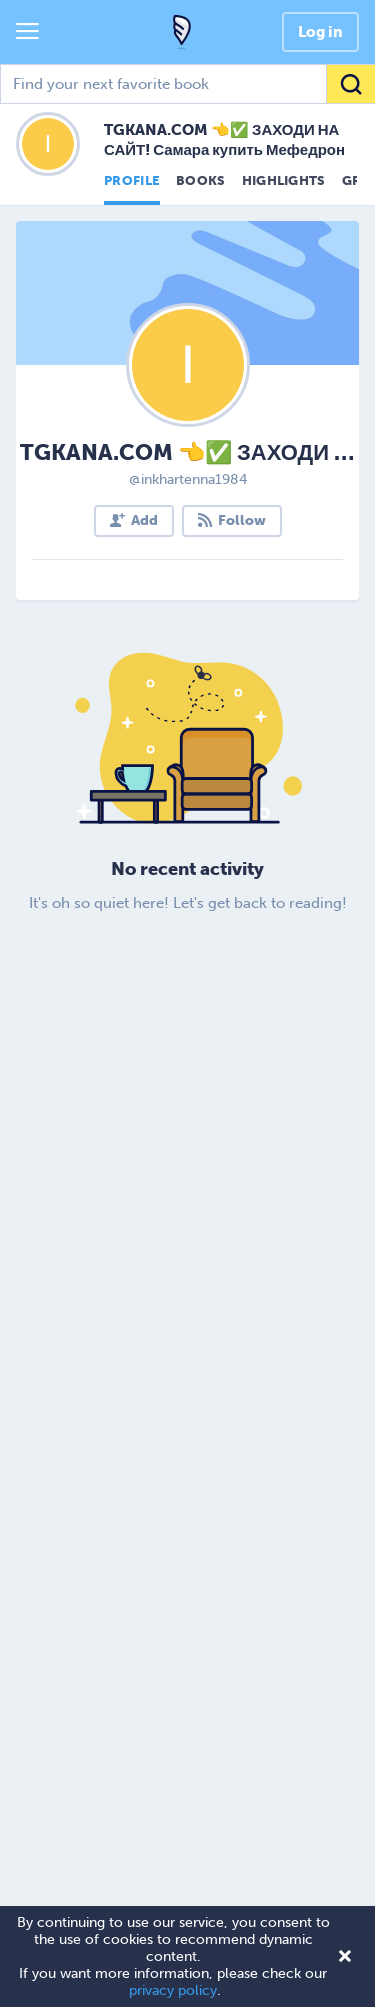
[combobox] (187, 84)
